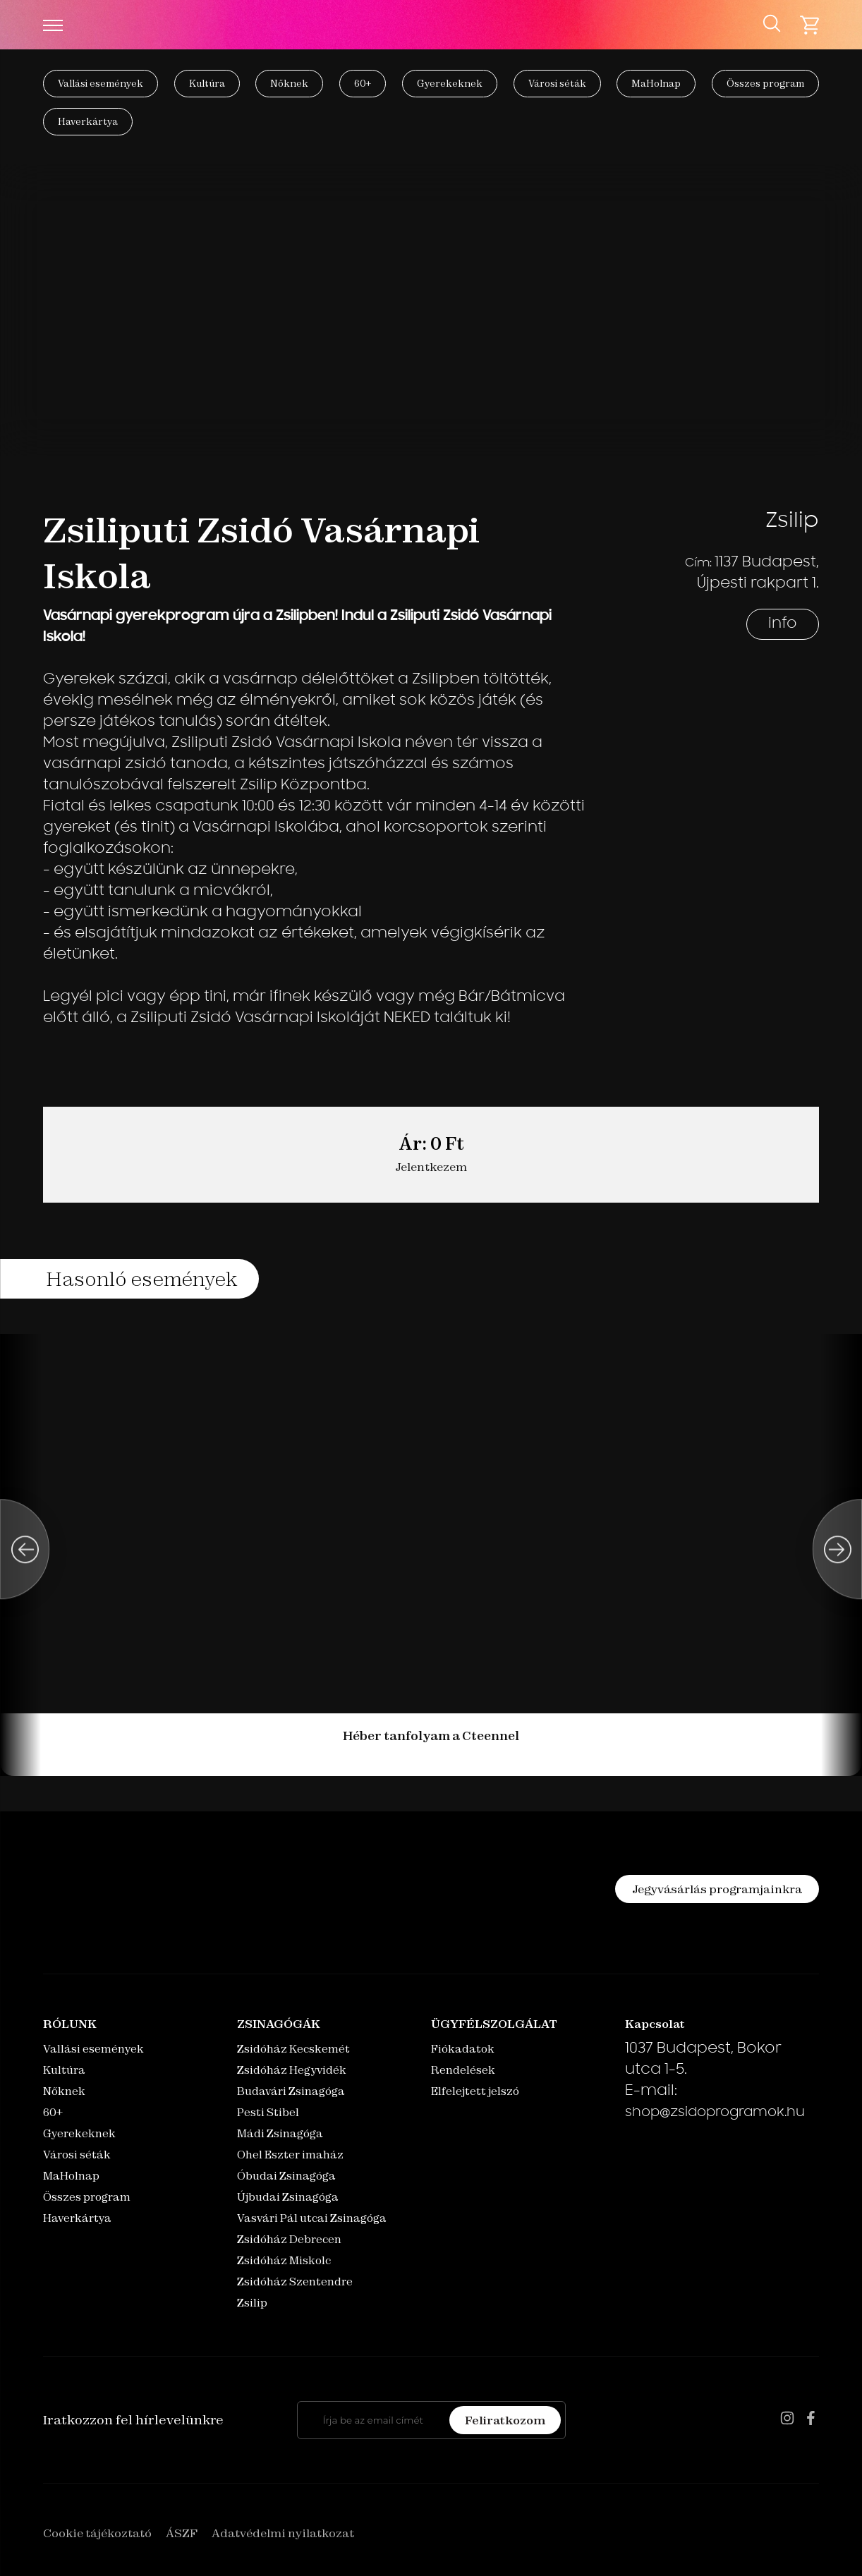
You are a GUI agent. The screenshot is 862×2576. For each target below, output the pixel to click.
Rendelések (463, 2070)
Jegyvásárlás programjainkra (717, 1889)
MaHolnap (656, 83)
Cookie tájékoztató (97, 2533)
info (782, 624)
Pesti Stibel (268, 2112)
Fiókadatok (462, 2048)
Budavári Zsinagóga (291, 2091)
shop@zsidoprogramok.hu (715, 2113)
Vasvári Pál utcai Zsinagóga (312, 2218)
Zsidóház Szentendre (295, 2281)
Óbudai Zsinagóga (286, 2175)
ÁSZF (182, 2533)
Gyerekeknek (449, 83)
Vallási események (100, 83)
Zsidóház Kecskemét (293, 2048)
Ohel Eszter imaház (290, 2154)
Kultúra (207, 83)
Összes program (765, 83)
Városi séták (557, 83)
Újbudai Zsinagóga (288, 2197)
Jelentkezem (431, 1167)
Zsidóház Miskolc (284, 2260)
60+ (362, 83)
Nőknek (289, 83)
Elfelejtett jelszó (475, 2091)
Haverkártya (88, 121)
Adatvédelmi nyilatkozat (283, 2533)
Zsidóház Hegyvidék (291, 2070)
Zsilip (252, 2302)
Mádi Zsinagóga (280, 2133)
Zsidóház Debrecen (289, 2239)
